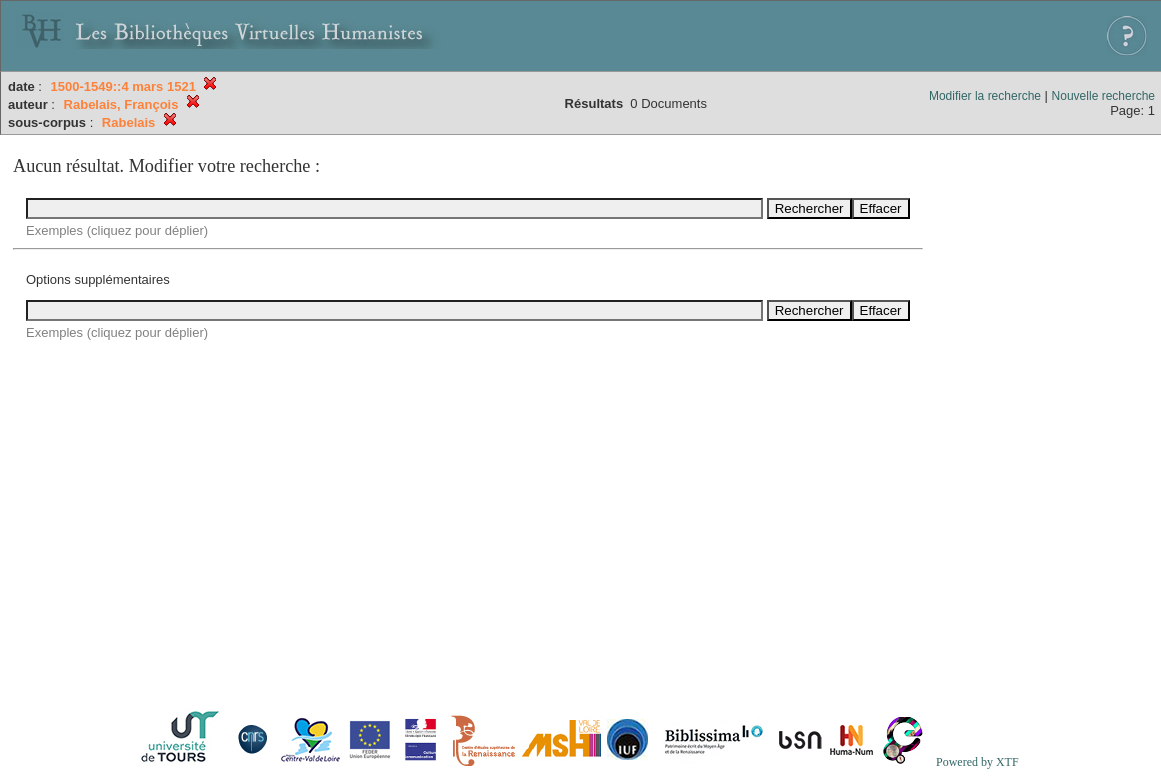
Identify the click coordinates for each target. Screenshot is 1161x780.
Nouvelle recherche (1103, 96)
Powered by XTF (977, 762)
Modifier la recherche (985, 96)
